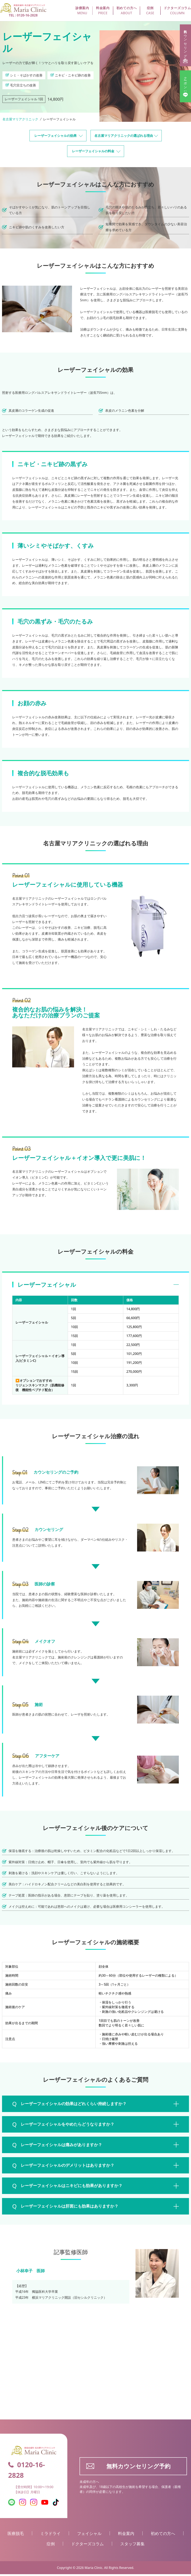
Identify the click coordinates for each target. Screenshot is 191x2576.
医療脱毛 (16, 2535)
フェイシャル (89, 2535)
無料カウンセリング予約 (128, 2468)
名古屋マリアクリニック (20, 119)
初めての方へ (163, 2535)
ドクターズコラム (87, 2545)
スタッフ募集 (132, 2545)
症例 (51, 2545)
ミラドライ (50, 2535)
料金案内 (126, 2535)
